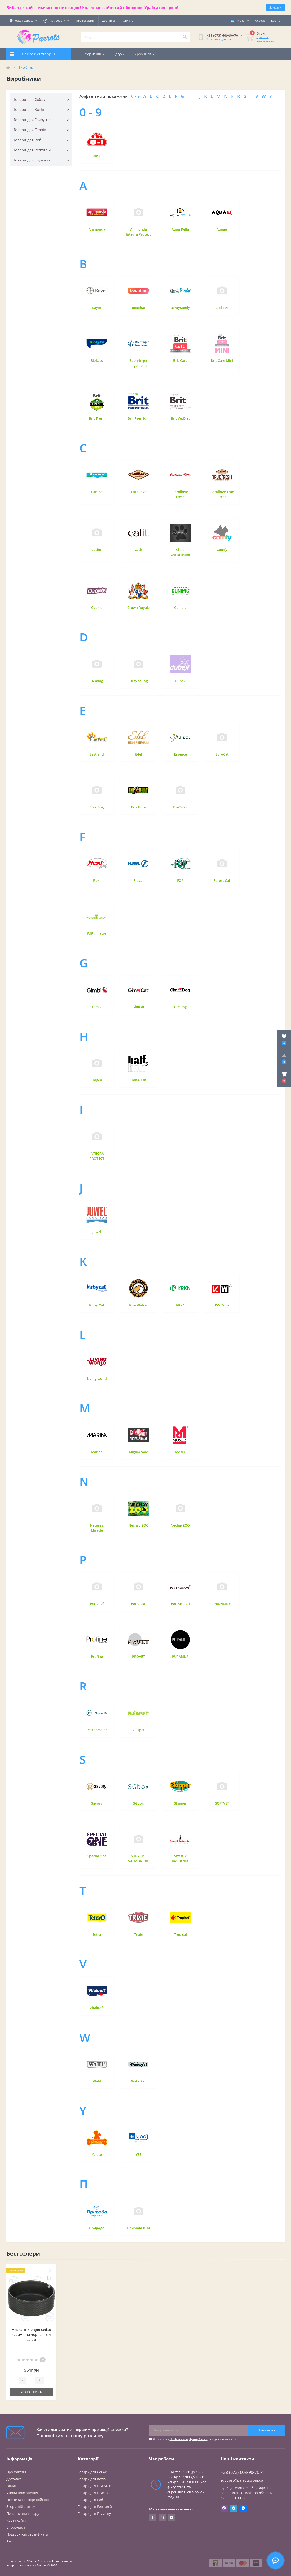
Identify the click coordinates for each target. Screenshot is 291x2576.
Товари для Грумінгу (32, 160)
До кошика (31, 2392)
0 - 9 (135, 96)
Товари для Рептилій (32, 149)
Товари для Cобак (29, 99)
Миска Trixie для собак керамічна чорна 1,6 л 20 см (31, 2334)
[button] (284, 1077)
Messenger (243, 2508)
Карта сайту (16, 2520)
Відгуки (118, 54)
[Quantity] (31, 2380)
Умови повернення (22, 2492)
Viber (224, 2508)
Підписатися (266, 2430)
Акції (10, 2541)
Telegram (233, 2508)
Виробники (143, 54)
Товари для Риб (28, 139)
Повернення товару (22, 2513)
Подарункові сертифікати (27, 2534)
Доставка (108, 21)
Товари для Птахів (30, 129)
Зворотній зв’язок (20, 2506)
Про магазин (85, 21)
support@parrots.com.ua (242, 2480)
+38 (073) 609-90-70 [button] (242, 2472)
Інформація (93, 54)
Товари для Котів (29, 109)
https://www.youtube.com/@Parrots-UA (172, 2517)
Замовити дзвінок (219, 39)
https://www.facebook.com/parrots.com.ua (153, 2517)
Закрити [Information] (275, 7)
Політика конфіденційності (189, 2439)
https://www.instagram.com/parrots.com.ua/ (162, 2517)
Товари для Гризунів (32, 119)
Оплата (128, 21)
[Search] (185, 37)
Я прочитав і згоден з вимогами (195, 2439)
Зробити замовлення (265, 39)
